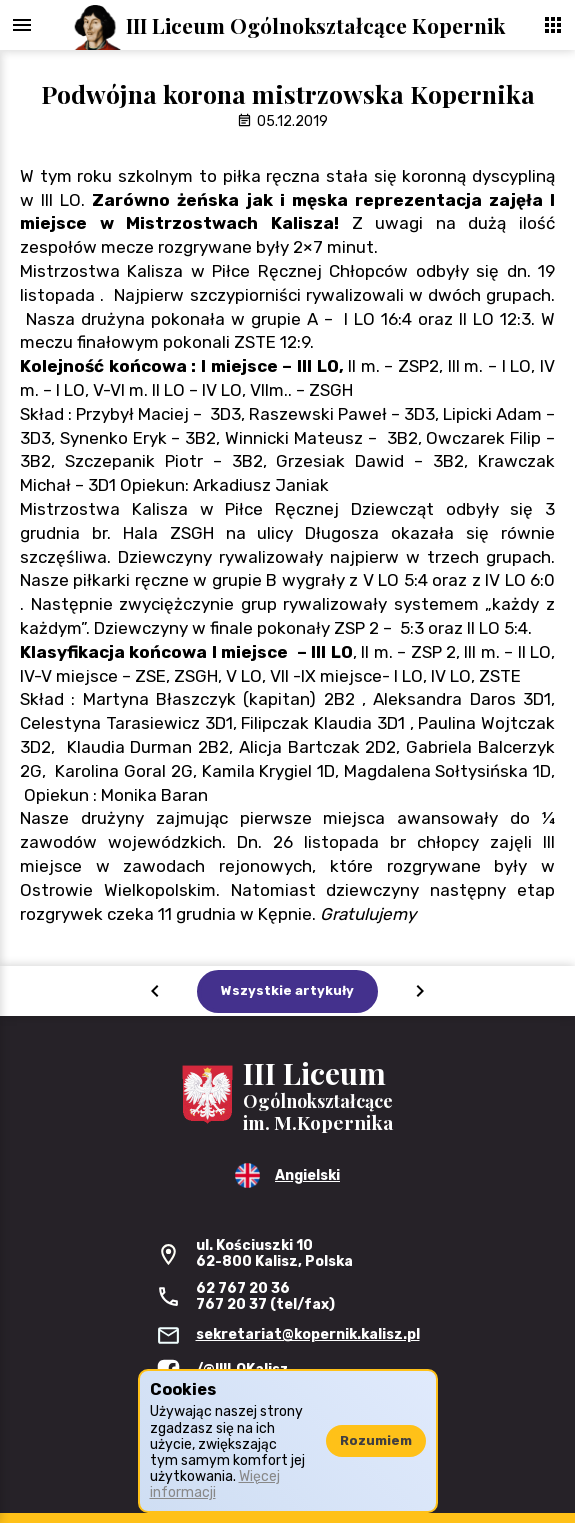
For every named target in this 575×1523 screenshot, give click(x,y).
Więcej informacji (215, 1484)
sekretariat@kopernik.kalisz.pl (308, 1334)
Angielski (307, 1175)
